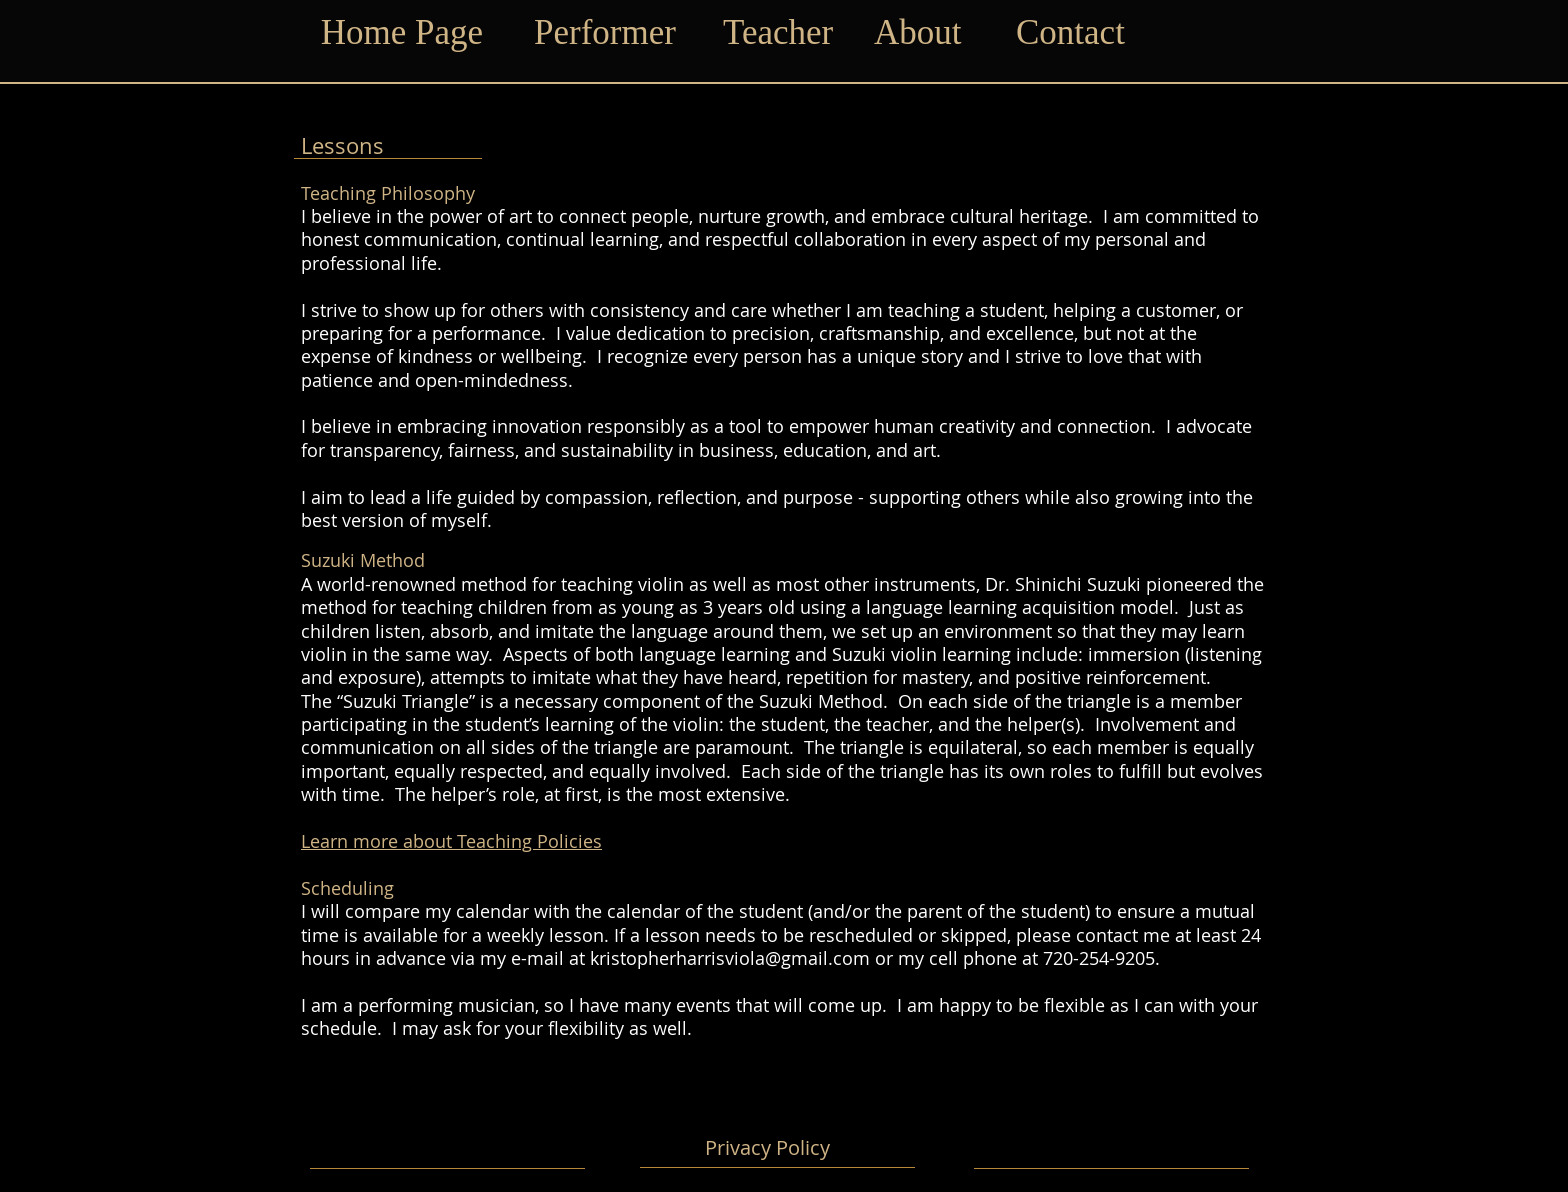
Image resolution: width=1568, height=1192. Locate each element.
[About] (924, 33)
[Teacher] (783, 33)
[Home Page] (402, 33)
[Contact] (1076, 33)
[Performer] (610, 33)
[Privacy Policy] (767, 1148)
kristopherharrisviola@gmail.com (730, 958)
